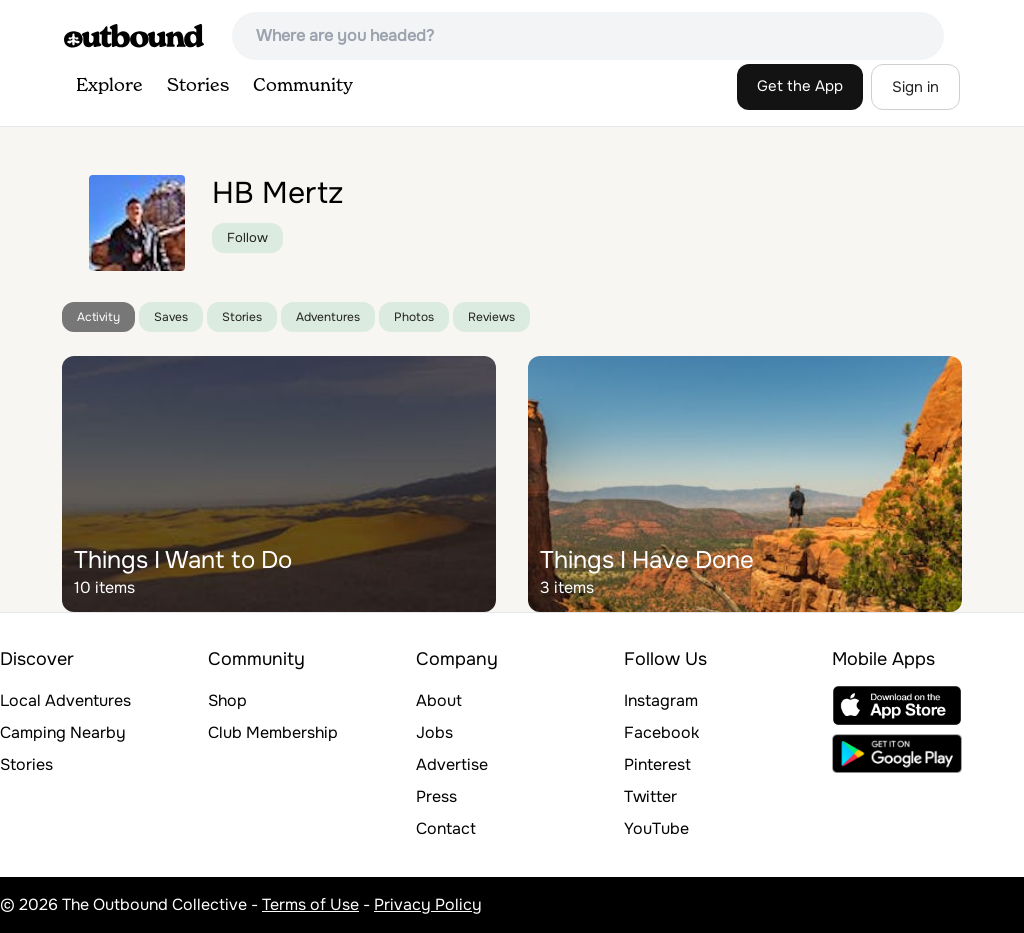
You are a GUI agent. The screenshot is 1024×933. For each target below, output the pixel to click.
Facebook (661, 732)
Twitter (650, 796)
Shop (227, 700)
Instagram (661, 700)
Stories (198, 86)
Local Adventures (65, 700)
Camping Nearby (63, 732)
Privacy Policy (428, 904)
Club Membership (273, 732)
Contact (446, 828)
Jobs (434, 732)
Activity (98, 317)
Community (303, 86)
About (439, 700)
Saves (171, 317)
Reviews (491, 317)
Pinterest (657, 764)
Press (436, 796)
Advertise (452, 764)
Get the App (800, 86)
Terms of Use (310, 904)
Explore (109, 86)
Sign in (915, 87)
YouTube (656, 828)
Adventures (328, 317)
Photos (414, 317)
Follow (247, 237)
